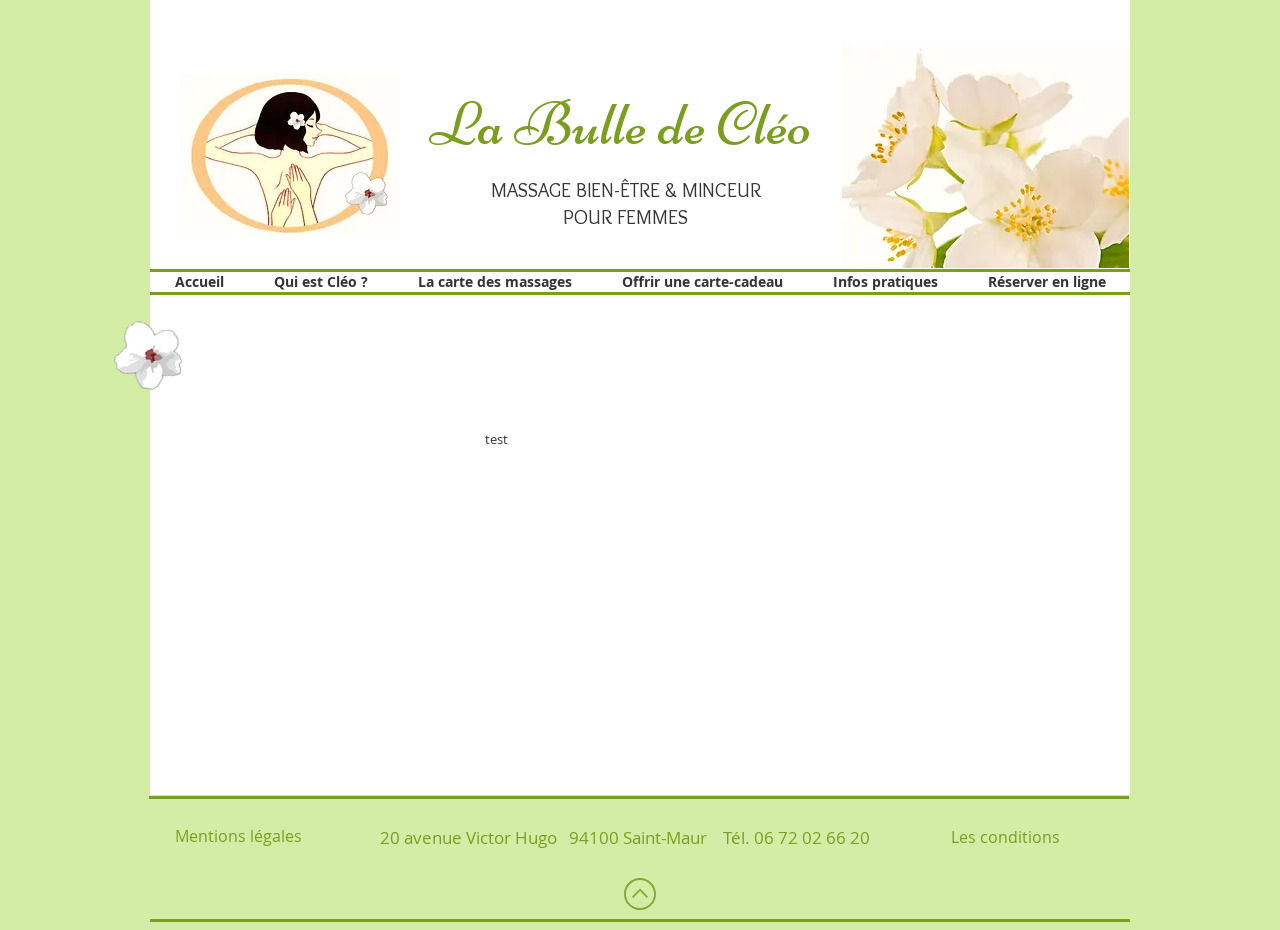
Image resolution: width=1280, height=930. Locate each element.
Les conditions (1005, 837)
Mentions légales (238, 836)
